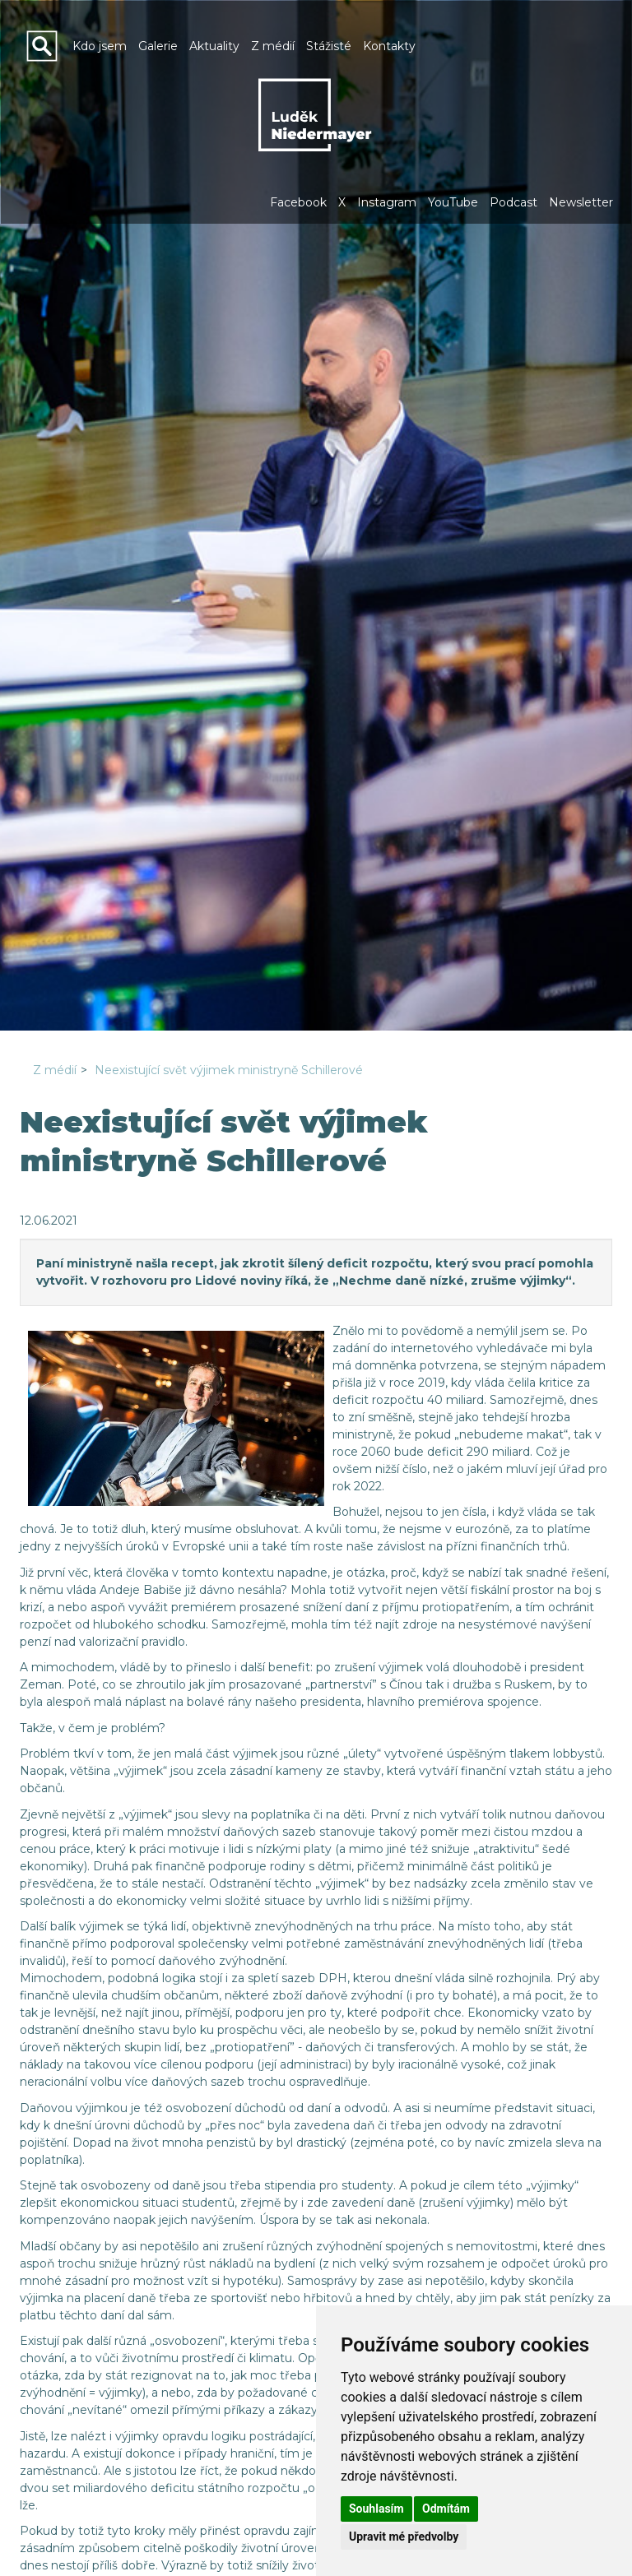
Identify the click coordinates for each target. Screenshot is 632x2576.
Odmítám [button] (446, 2508)
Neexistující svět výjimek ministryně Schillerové (229, 1070)
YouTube (453, 202)
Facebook (298, 202)
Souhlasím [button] (376, 2508)
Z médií (55, 1070)
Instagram (386, 202)
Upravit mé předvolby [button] (403, 2536)
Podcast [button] (513, 202)
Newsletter (581, 202)
